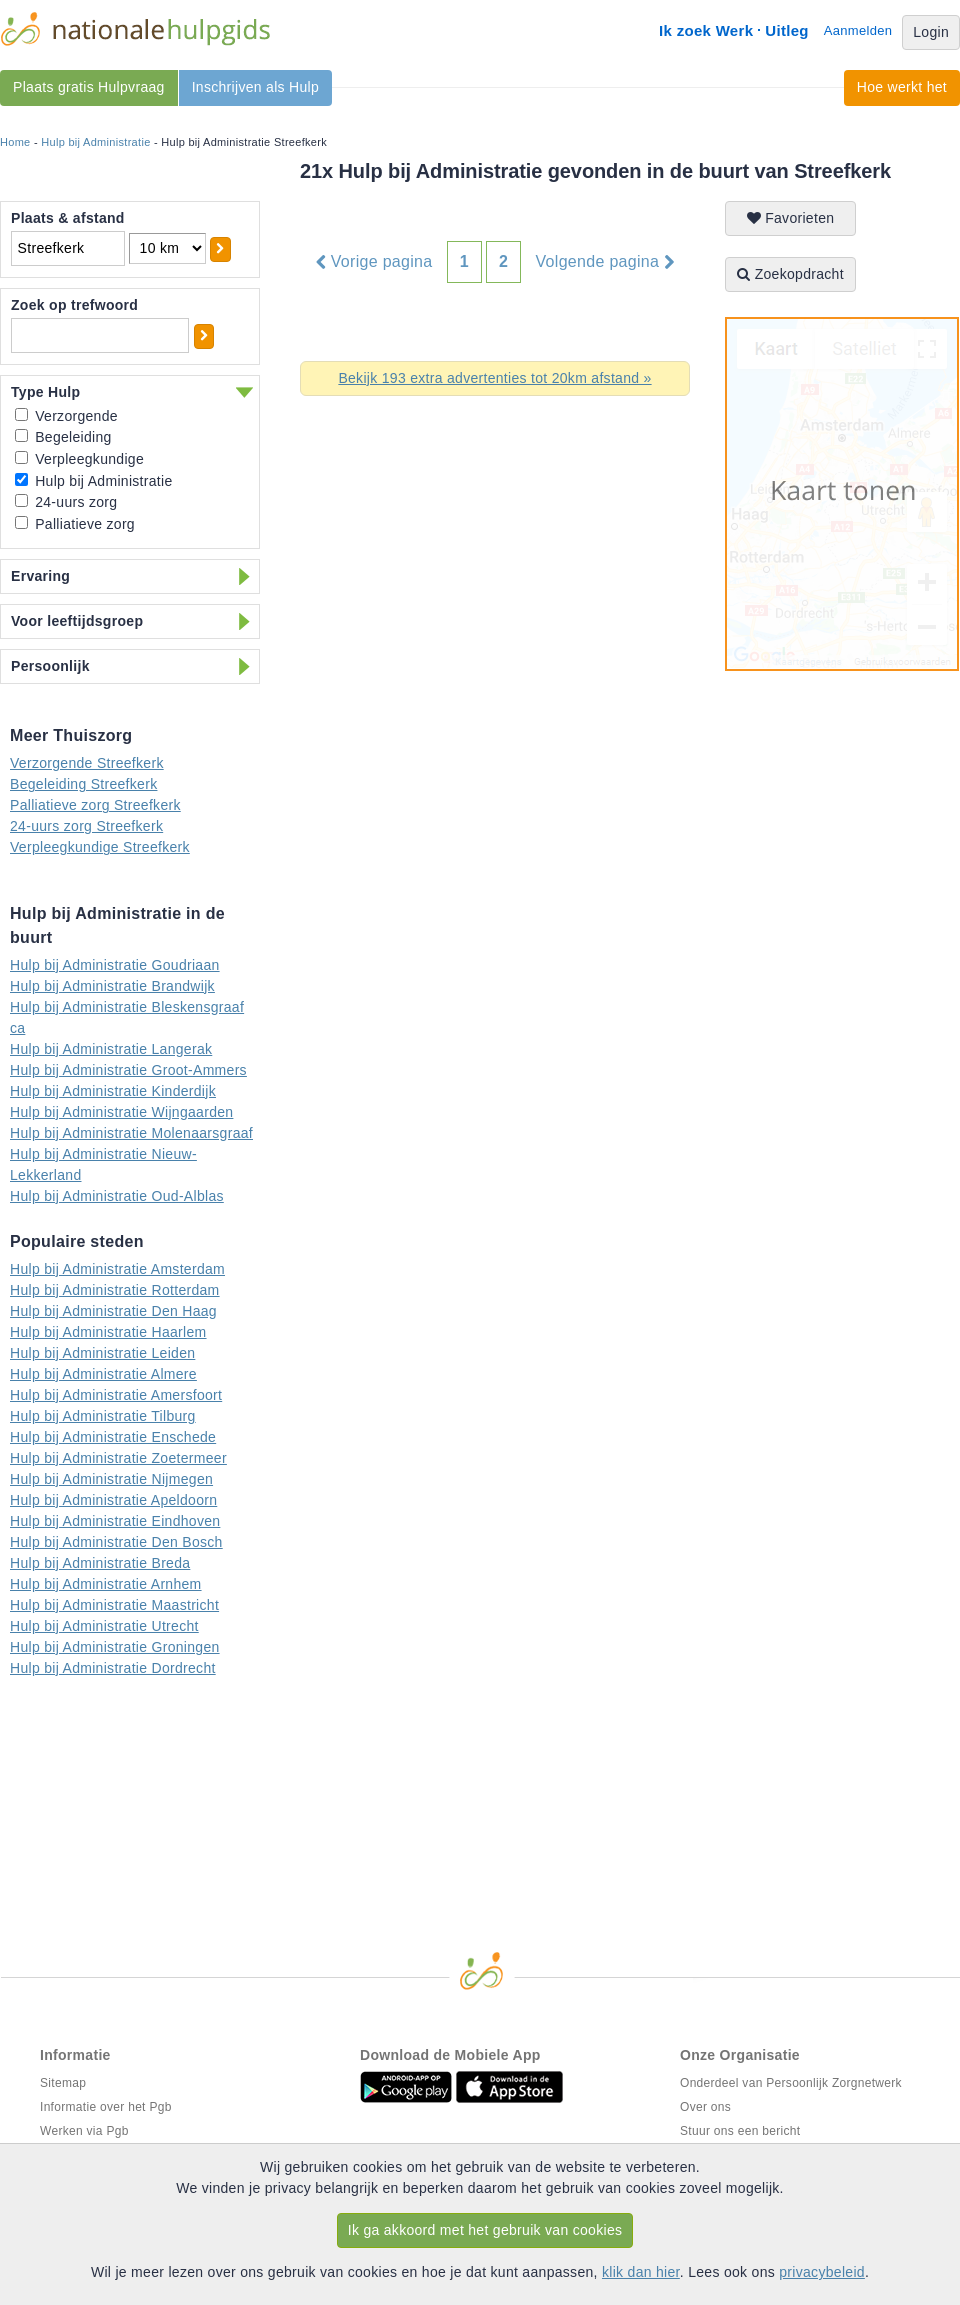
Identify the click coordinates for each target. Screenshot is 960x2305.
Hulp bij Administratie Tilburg (103, 1416)
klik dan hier (641, 2272)
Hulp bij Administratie (95, 142)
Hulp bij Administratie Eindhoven (115, 1521)
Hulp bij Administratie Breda (100, 1563)
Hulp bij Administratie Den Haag (113, 1311)
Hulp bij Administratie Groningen (115, 1647)
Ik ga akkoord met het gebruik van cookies (485, 2230)
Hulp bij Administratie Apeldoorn (113, 1500)
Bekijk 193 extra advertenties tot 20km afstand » (494, 378)
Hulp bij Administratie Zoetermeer (118, 1458)
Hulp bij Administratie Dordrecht (113, 1668)
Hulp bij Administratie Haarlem (108, 1332)
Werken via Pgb (84, 2131)
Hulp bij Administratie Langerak (111, 1049)
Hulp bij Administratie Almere (103, 1374)
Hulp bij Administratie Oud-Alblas (117, 1196)
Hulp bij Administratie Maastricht (114, 1605)
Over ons (705, 2107)
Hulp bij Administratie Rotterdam (115, 1290)
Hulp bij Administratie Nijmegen (111, 1479)
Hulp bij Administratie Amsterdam (117, 1269)
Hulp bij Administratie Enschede (113, 1437)
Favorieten (791, 218)
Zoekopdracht (790, 274)
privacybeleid (822, 2272)
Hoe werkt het (902, 87)
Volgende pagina (605, 262)
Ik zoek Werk (706, 30)
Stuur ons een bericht (740, 2131)
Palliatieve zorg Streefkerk (95, 805)
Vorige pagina (374, 262)
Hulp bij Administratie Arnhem (106, 1584)
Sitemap (63, 2083)
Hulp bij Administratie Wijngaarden (121, 1112)
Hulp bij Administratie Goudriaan (115, 965)
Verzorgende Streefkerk (87, 763)
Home (15, 142)
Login (931, 32)
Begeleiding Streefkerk (83, 784)
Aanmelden (858, 30)
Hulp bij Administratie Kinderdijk (113, 1091)
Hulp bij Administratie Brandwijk (112, 986)
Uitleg (786, 30)
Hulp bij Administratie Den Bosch (116, 1542)
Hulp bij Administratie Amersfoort (116, 1395)
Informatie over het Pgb (106, 2107)
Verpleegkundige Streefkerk (100, 847)
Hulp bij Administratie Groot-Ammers (128, 1070)
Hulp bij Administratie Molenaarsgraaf (131, 1133)
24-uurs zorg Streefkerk (86, 826)
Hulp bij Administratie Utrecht (104, 1626)
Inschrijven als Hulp (255, 87)
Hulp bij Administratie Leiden (102, 1353)
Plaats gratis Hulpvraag (89, 87)
